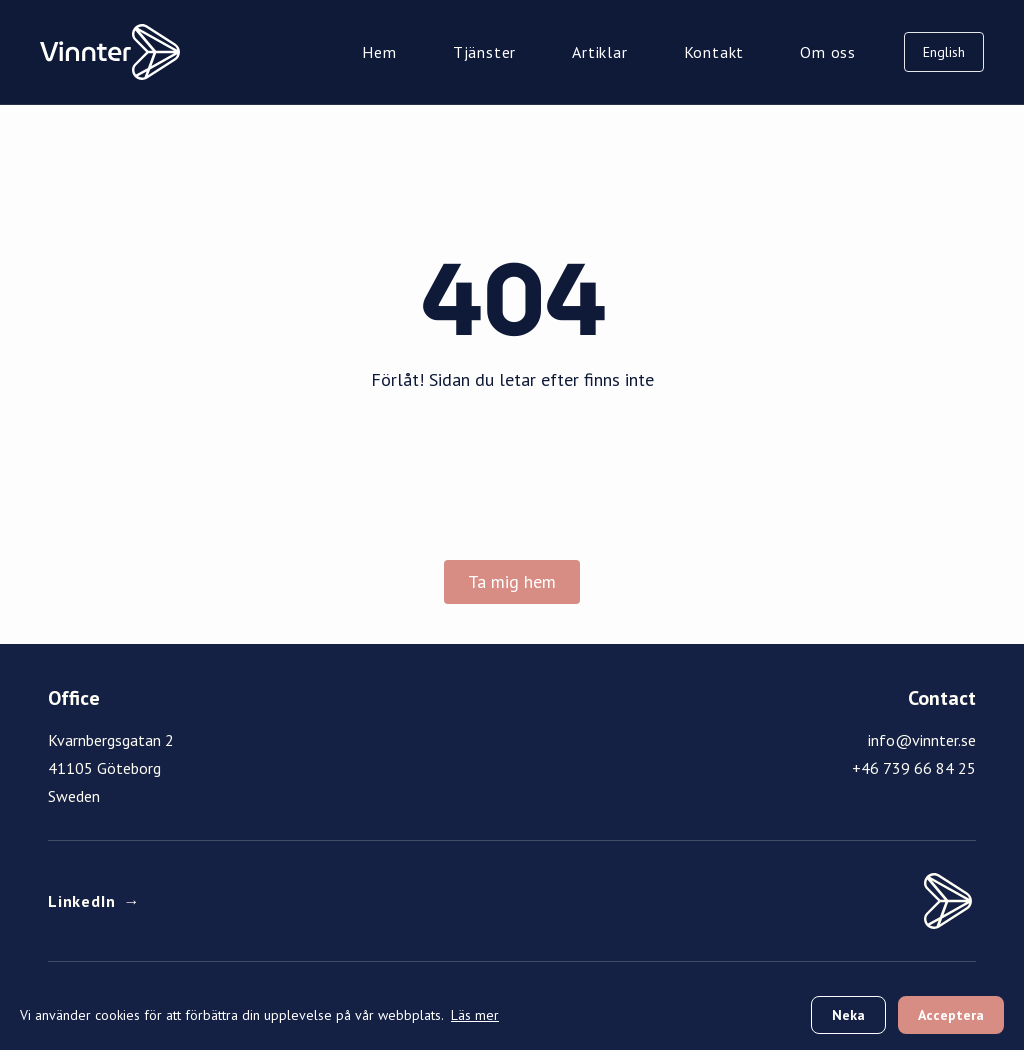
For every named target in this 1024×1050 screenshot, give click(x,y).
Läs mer (475, 1015)
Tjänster (484, 52)
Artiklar (599, 52)
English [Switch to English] (944, 52)
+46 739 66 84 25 (914, 768)
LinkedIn (94, 901)
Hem (379, 52)
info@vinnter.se (922, 740)
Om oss (828, 52)
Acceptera (951, 1015)
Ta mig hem (512, 581)
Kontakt (714, 52)
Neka (848, 1015)
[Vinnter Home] (110, 52)
